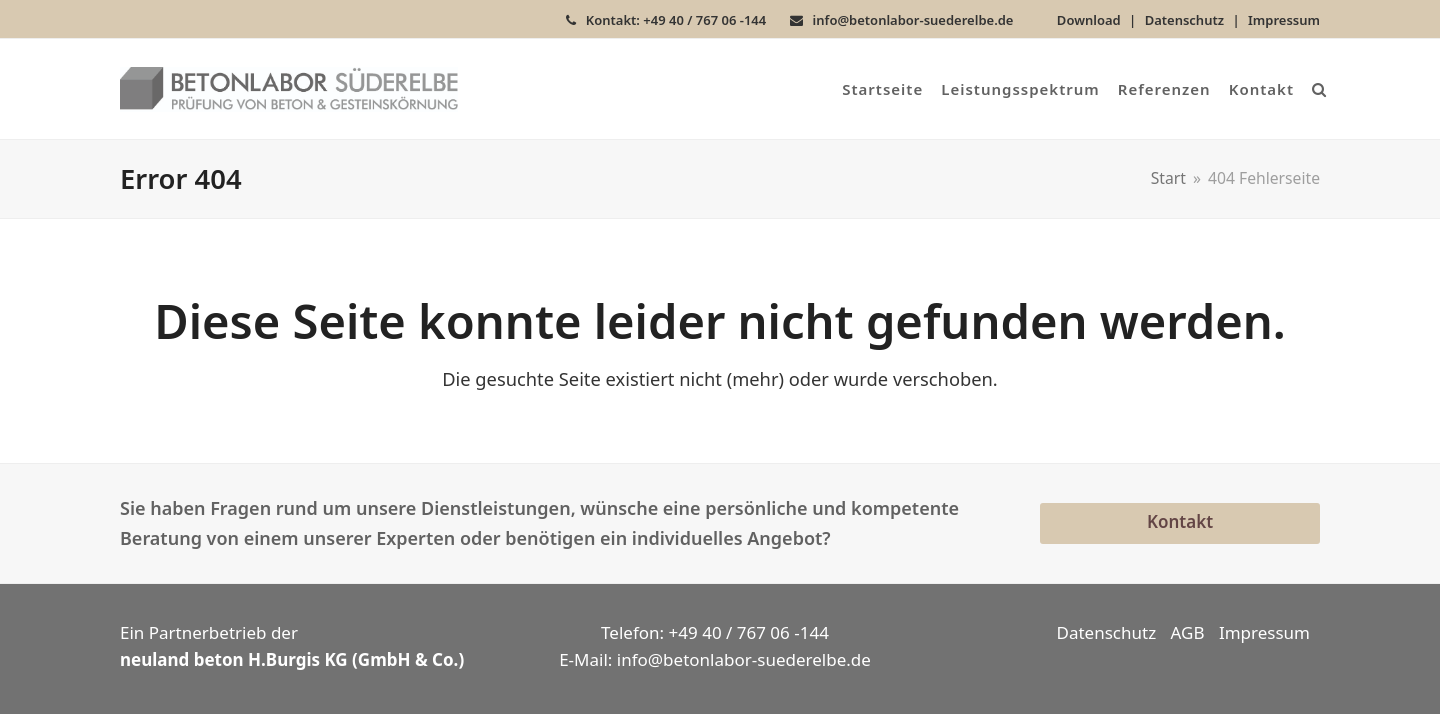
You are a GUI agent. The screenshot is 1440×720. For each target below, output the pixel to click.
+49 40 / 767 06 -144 (749, 632)
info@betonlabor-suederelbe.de (913, 20)
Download (1089, 20)
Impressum (1284, 20)
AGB (1188, 632)
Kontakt (1180, 521)
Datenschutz (1184, 20)
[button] (1319, 89)
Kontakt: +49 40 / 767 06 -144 (676, 20)
